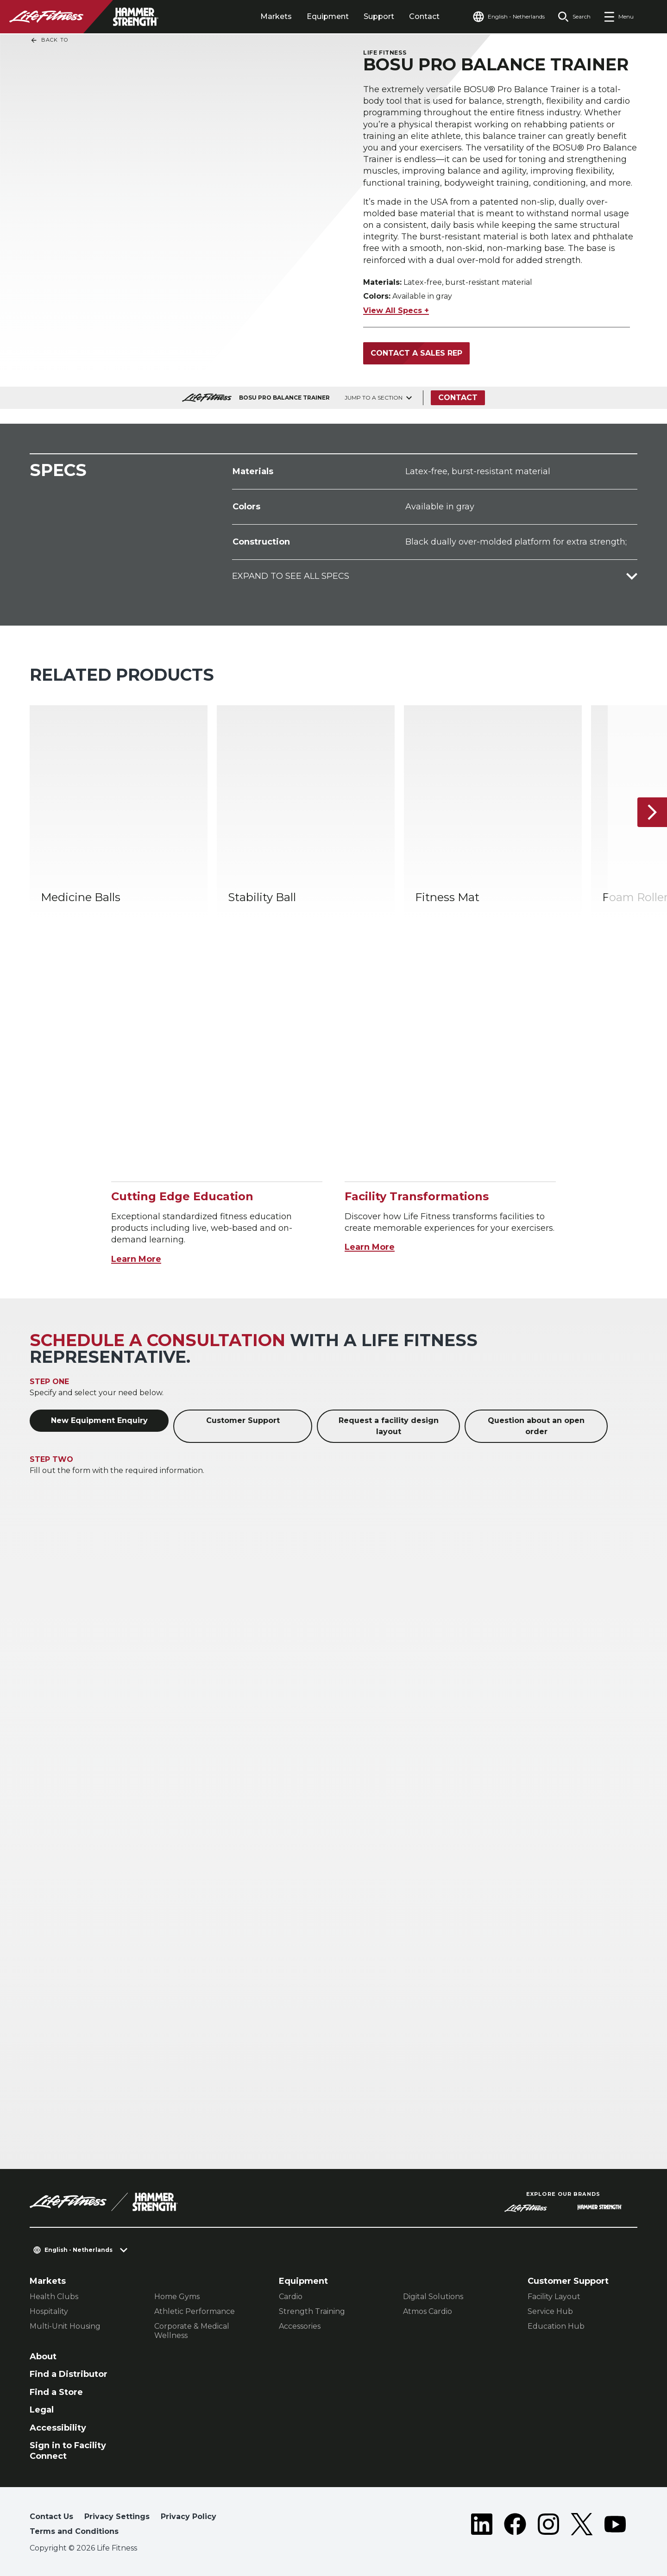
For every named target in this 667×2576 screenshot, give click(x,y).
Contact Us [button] (51, 2516)
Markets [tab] (276, 16)
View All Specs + (396, 310)
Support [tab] (379, 16)
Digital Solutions (433, 2296)
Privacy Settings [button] (117, 2516)
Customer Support (243, 1420)
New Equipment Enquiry (99, 1420)
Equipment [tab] (328, 16)
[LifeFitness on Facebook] (515, 2526)
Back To (49, 40)
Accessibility (58, 2428)
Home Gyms (177, 2296)
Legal (42, 2410)
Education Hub (556, 2326)
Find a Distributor (68, 2374)
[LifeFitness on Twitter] (582, 2526)
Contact (424, 16)
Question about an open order (536, 1426)
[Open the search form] (574, 16)
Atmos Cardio (427, 2311)
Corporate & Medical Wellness (191, 2331)
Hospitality (49, 2311)
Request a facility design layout (389, 1426)
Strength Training (312, 2311)
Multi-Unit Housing (65, 2326)
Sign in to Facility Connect (68, 2450)
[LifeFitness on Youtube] (615, 2526)
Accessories (300, 2326)
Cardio (290, 2296)
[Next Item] (652, 812)
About (43, 2356)
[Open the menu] (618, 16)
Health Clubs (54, 2296)
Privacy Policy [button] (188, 2516)
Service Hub (550, 2311)
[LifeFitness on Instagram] (548, 2526)
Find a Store (56, 2392)
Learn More (136, 1259)
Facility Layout (554, 2296)
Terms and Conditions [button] (74, 2531)
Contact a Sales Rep (416, 353)
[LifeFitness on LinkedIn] (482, 2526)
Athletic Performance (194, 2311)
